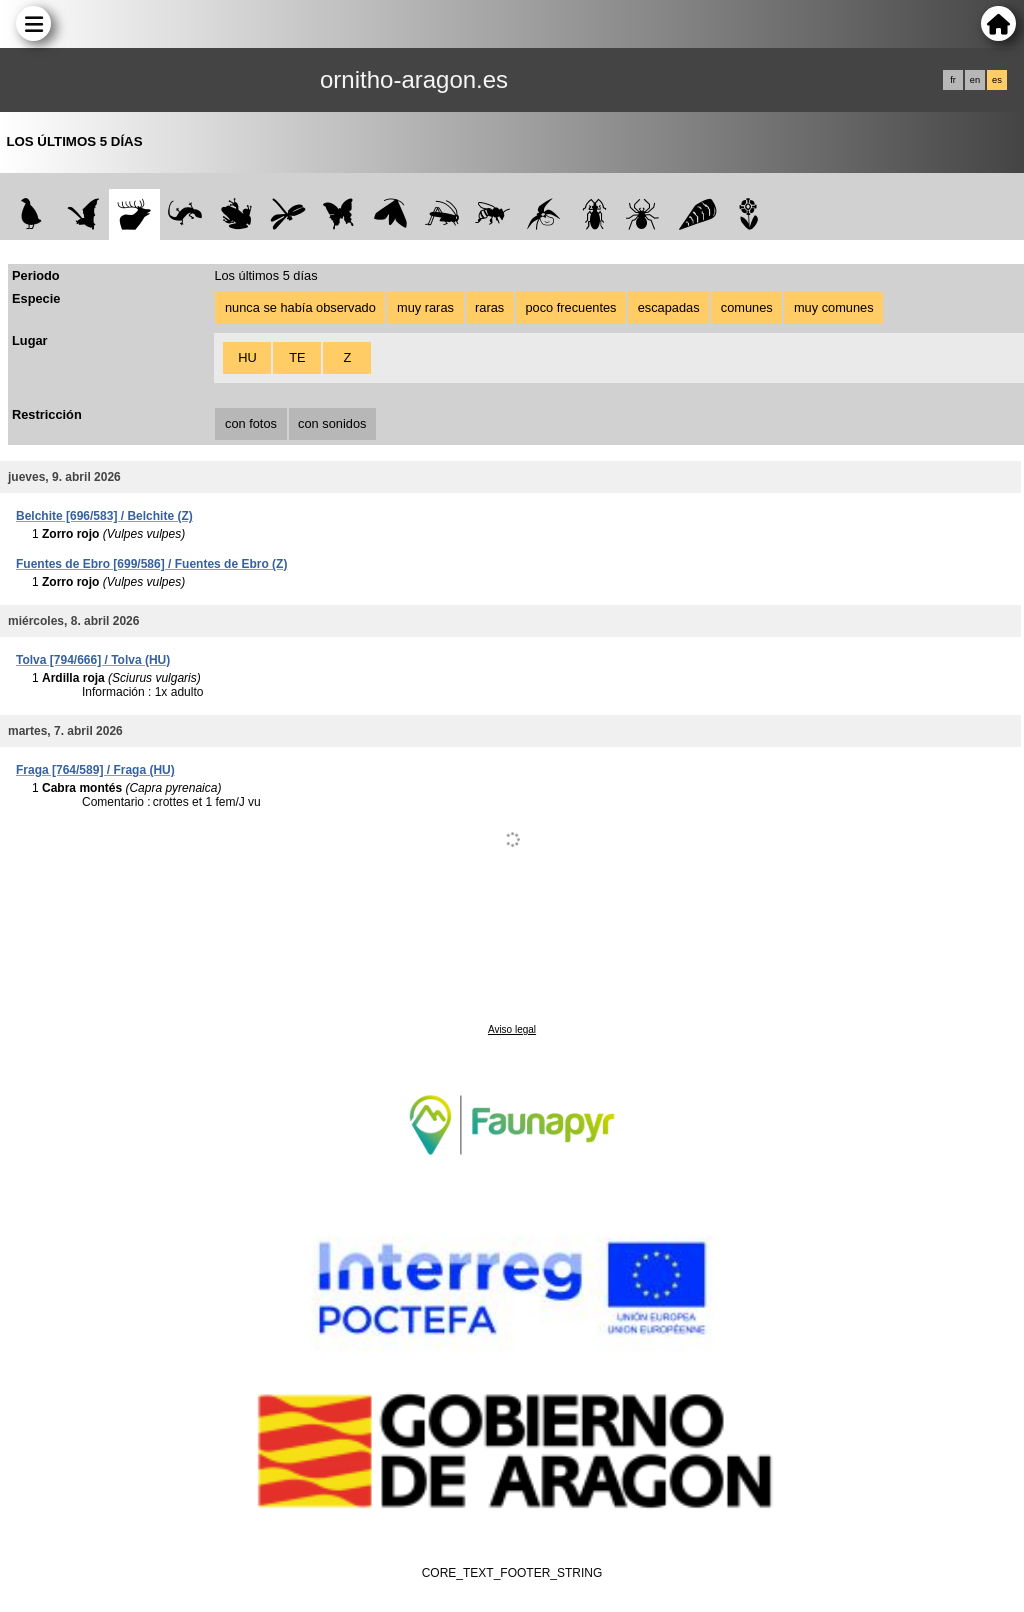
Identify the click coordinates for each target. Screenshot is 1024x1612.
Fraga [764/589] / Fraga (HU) (95, 770)
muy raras (425, 307)
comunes (747, 307)
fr (953, 80)
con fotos (251, 423)
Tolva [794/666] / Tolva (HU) (93, 660)
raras (489, 307)
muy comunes (834, 307)
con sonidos (332, 423)
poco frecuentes (570, 307)
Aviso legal (512, 1029)
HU (247, 357)
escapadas (669, 307)
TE (297, 357)
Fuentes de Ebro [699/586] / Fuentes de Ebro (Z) (151, 564)
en (975, 80)
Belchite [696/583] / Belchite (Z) (104, 516)
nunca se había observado (300, 307)
